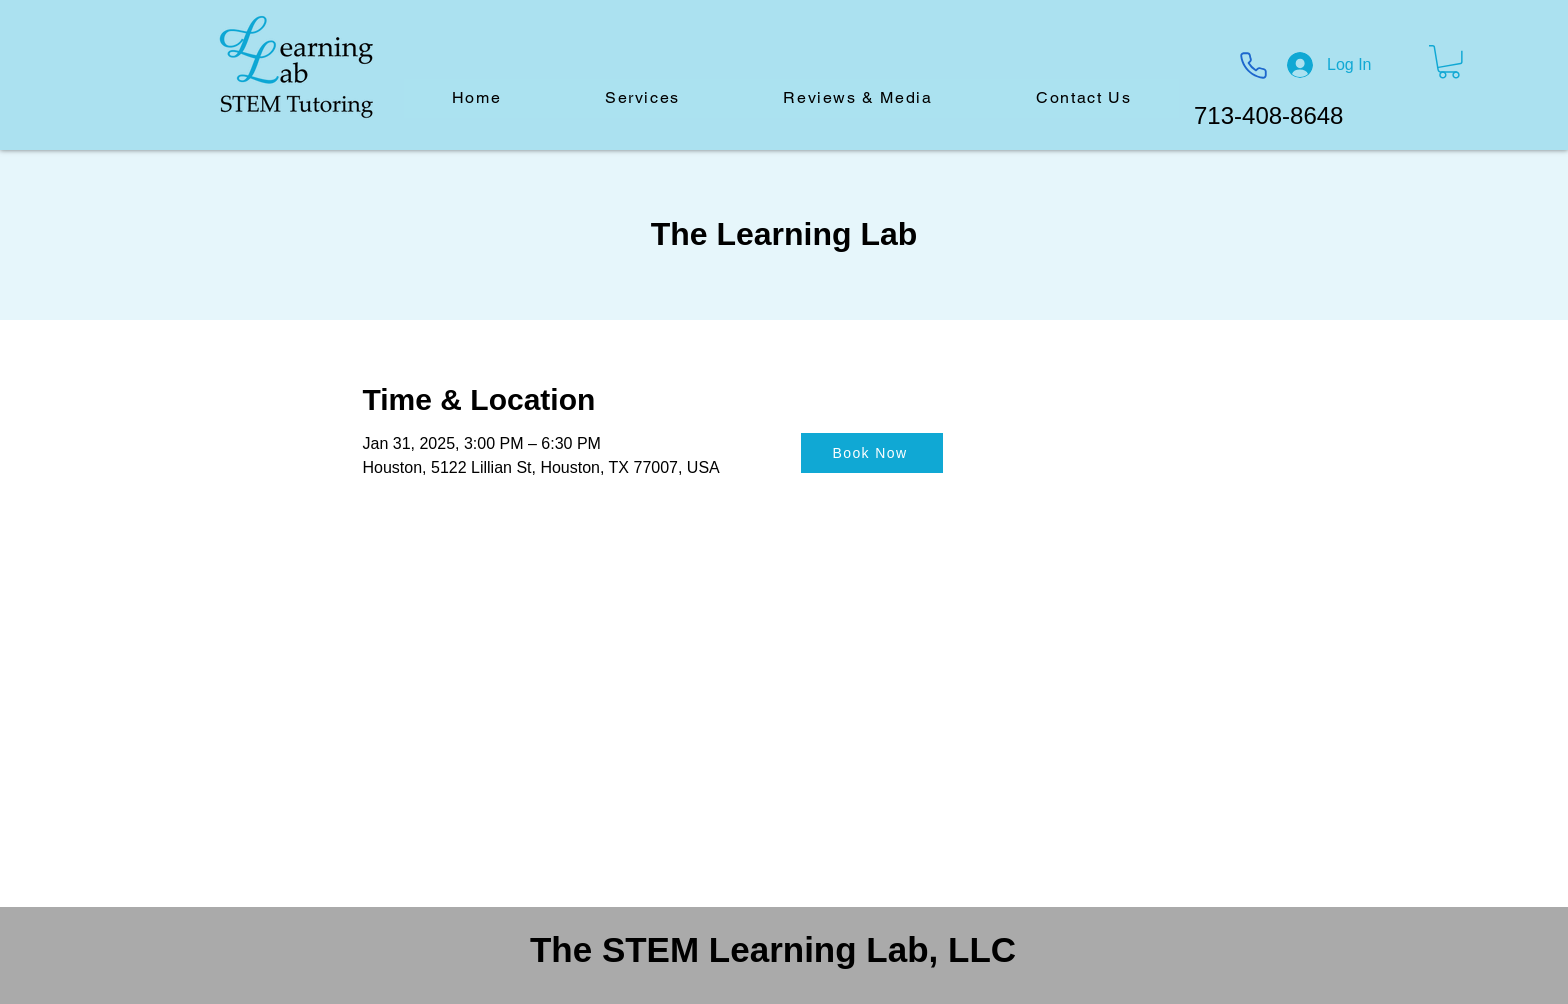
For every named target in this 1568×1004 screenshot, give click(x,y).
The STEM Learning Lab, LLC (773, 949)
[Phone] (1253, 65)
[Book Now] (872, 453)
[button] (1449, 62)
